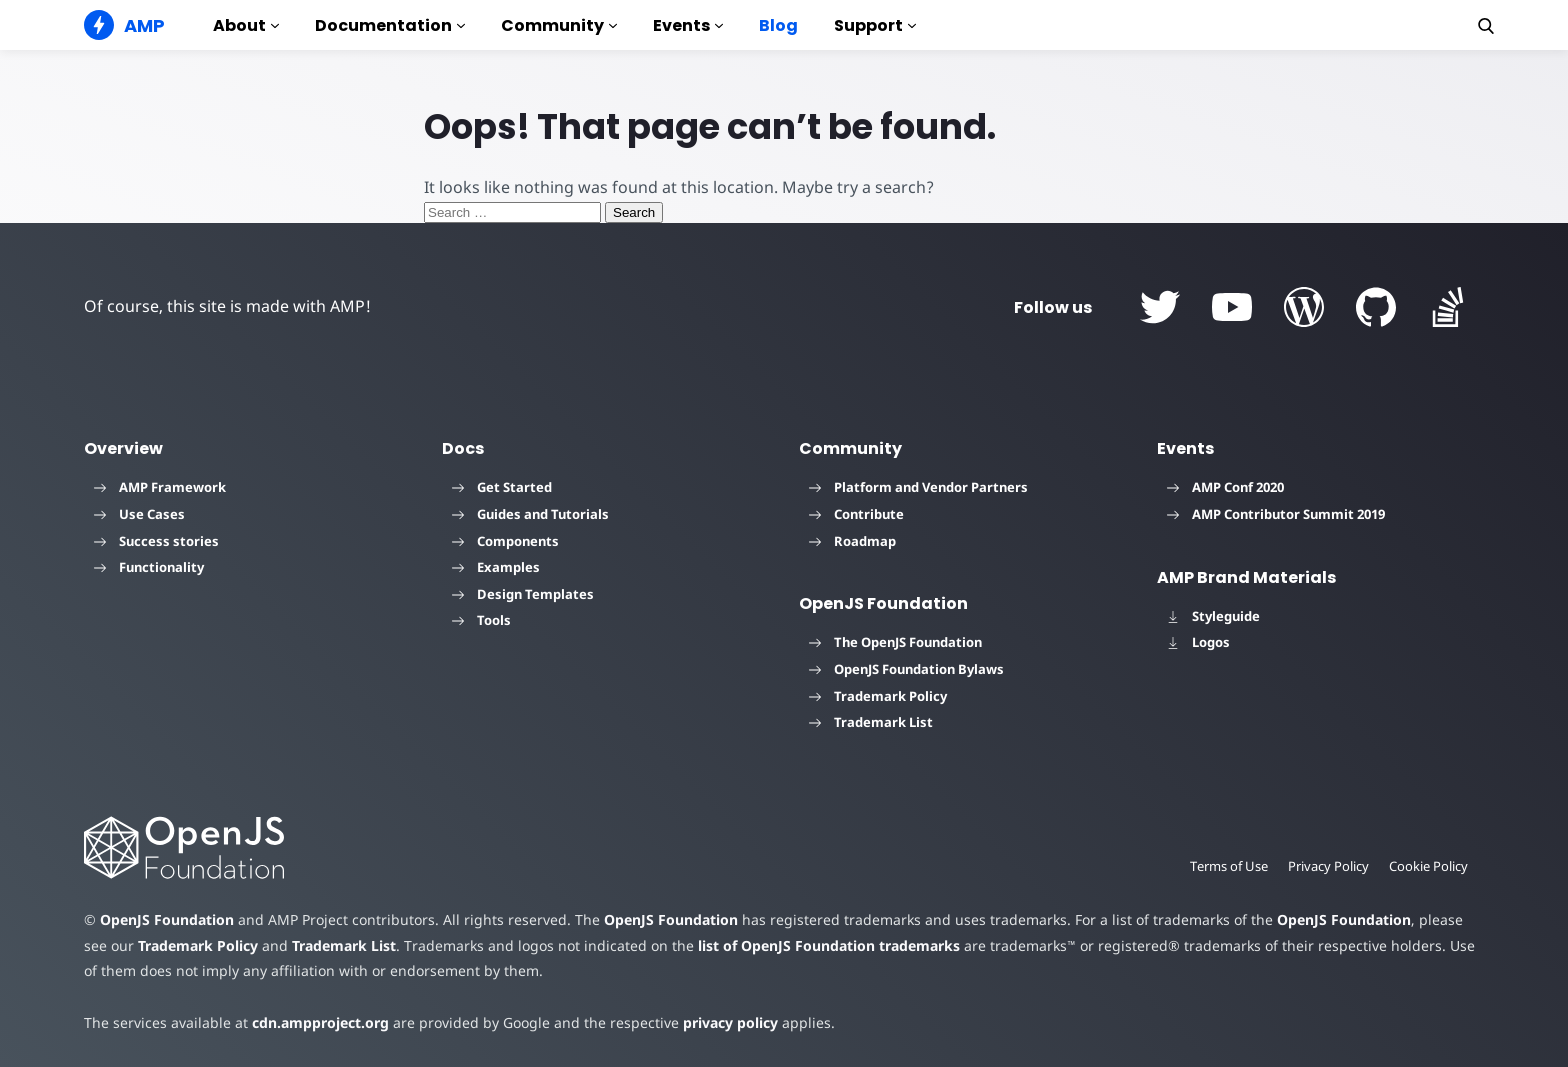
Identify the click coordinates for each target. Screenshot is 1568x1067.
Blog (778, 25)
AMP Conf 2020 (1225, 487)
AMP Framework (160, 487)
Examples (496, 567)
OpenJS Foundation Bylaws (906, 669)
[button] (1486, 26)
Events (688, 25)
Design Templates (523, 594)
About (246, 25)
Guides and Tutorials (530, 514)
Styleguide (1213, 616)
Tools (481, 620)
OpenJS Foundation (167, 919)
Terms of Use (1229, 866)
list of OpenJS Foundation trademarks (829, 945)
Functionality (149, 567)
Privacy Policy (1328, 866)
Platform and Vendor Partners (918, 487)
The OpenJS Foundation (895, 642)
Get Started (502, 487)
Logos (1198, 642)
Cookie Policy (1428, 866)
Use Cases (139, 514)
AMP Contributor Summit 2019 (1276, 514)
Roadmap (852, 541)
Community (559, 25)
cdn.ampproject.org (320, 1022)
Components (505, 541)
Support (875, 25)
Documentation (390, 25)
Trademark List (871, 722)
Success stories (156, 541)
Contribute (856, 514)
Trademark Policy (878, 696)
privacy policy (730, 1022)
